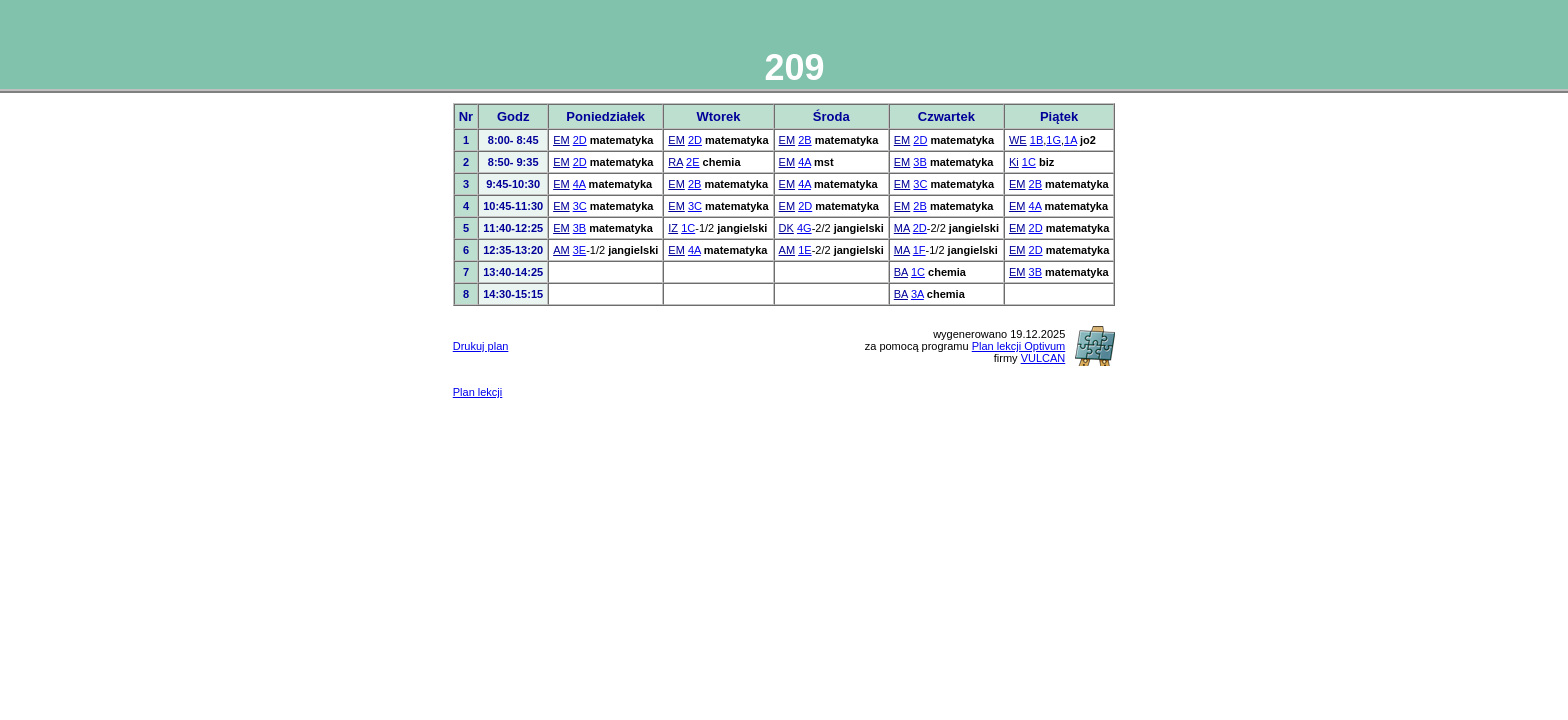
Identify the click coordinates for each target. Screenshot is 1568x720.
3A (917, 294)
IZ (673, 228)
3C (920, 184)
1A (1070, 140)
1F (919, 250)
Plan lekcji (478, 392)
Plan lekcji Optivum (1019, 346)
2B (804, 140)
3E (579, 250)
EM (561, 140)
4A (804, 162)
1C (1029, 162)
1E (804, 250)
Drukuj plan (481, 346)
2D (580, 140)
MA (902, 228)
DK (786, 228)
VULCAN (1043, 358)
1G (1053, 140)
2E (692, 162)
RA (675, 162)
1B (1036, 140)
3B (919, 162)
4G (804, 228)
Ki (1014, 162)
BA (901, 272)
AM (561, 250)
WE (1018, 140)
